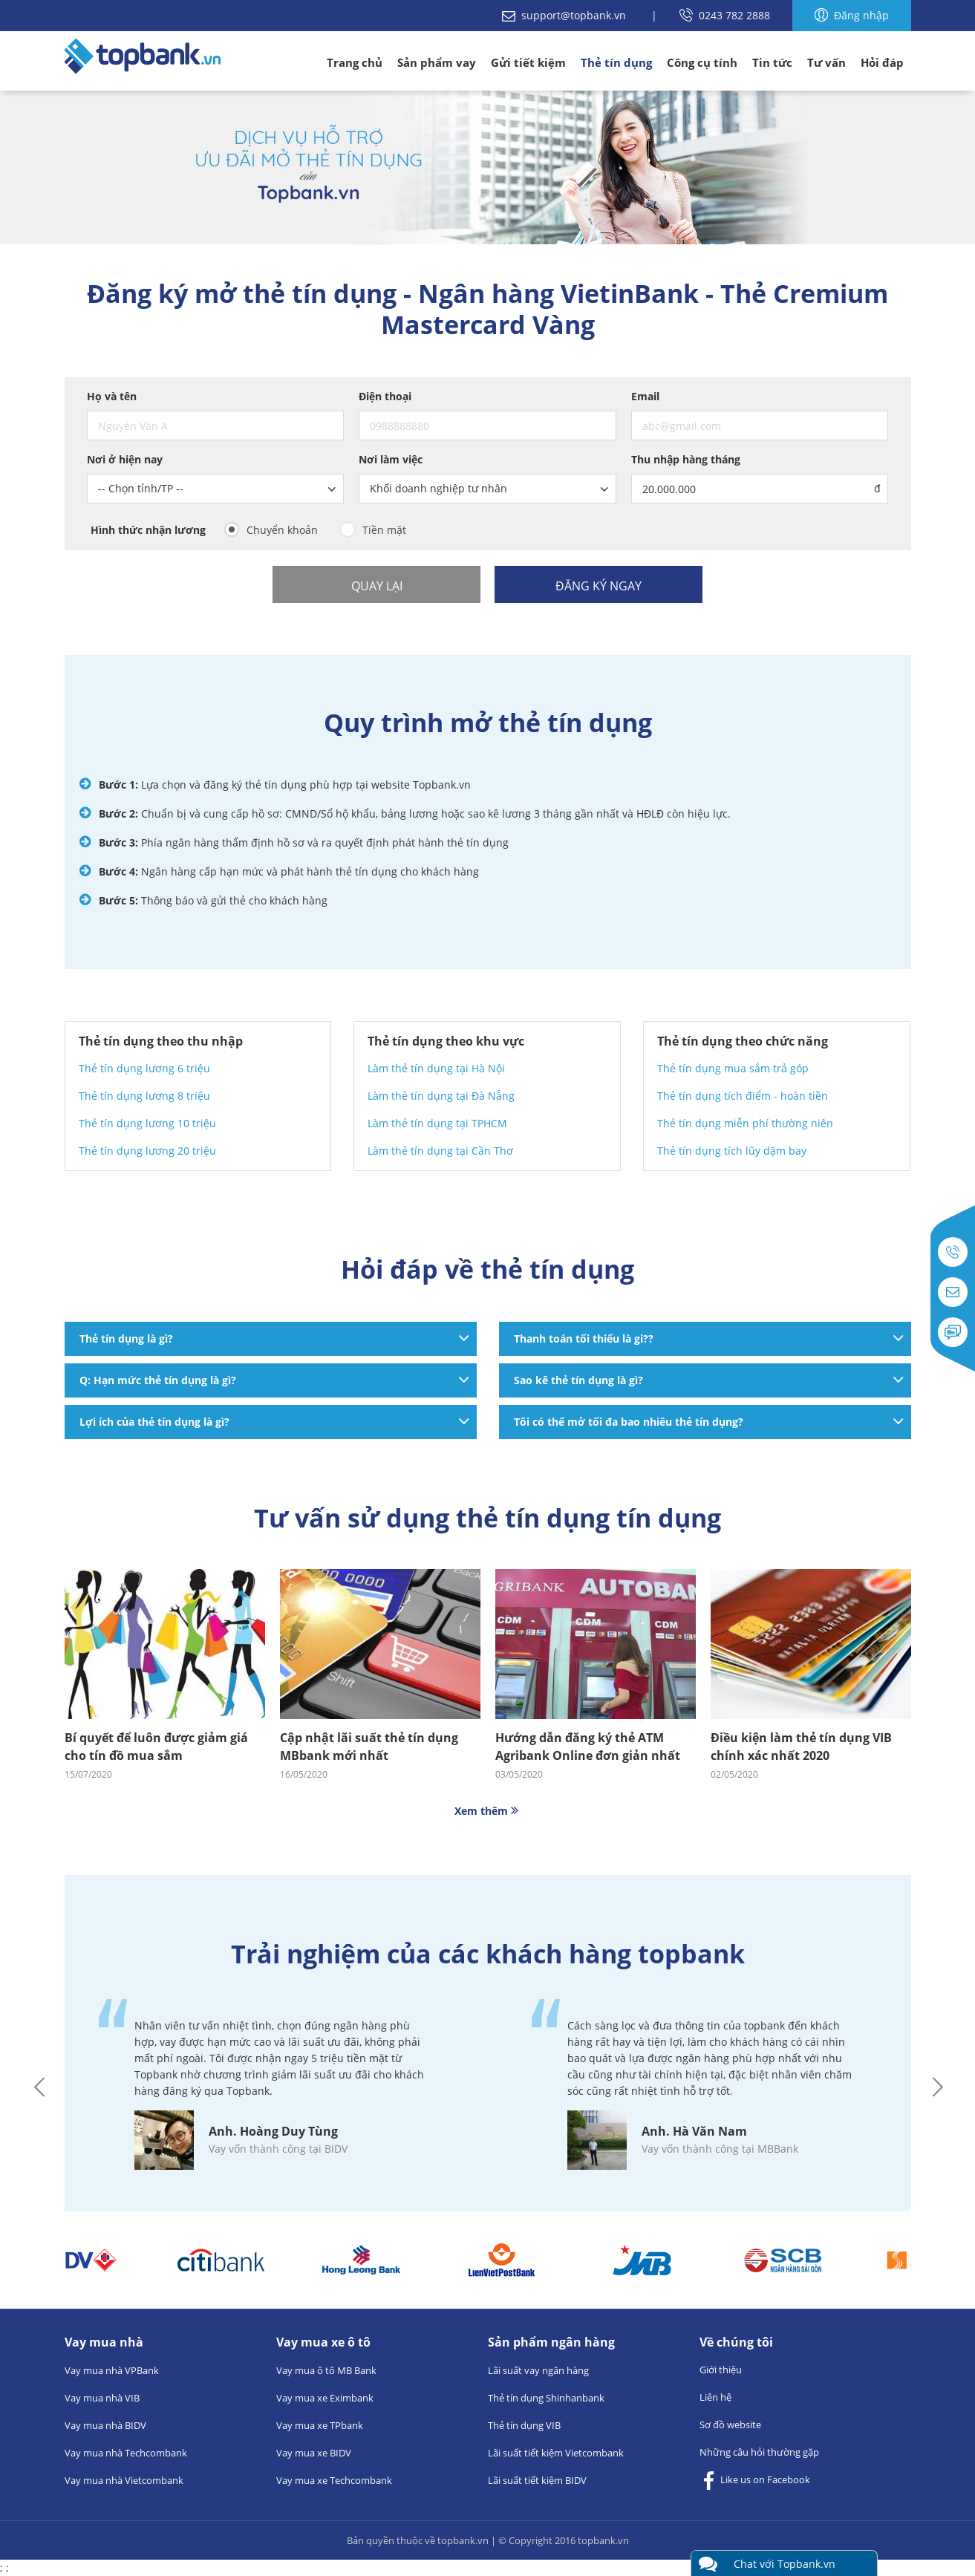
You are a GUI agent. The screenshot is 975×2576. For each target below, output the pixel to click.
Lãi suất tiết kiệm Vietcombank (556, 2452)
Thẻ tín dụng (616, 62)
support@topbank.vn (565, 15)
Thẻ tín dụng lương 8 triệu (144, 1096)
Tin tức (772, 62)
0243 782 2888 (724, 15)
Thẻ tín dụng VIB (524, 2425)
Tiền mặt (384, 530)
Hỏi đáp (882, 62)
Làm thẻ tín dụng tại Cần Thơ (440, 1151)
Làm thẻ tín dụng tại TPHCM (437, 1123)
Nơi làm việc (391, 459)
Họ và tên (112, 396)
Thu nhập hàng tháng (685, 459)
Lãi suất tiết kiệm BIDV (537, 2480)
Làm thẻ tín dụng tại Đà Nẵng (441, 1096)
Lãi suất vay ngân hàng (538, 2370)
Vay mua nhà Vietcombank (124, 2480)
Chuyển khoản (282, 530)
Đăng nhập (852, 15)
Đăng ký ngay (598, 586)
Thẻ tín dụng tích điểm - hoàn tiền (742, 1096)
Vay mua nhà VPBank (112, 2370)
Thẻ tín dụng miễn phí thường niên (745, 1123)
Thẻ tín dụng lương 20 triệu (147, 1151)
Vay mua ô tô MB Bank (326, 2370)
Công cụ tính (702, 62)
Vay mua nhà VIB (102, 2397)
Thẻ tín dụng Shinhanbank (546, 2397)
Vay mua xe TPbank (319, 2425)
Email (645, 396)
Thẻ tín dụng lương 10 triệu (147, 1123)
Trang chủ (354, 62)
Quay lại (376, 586)
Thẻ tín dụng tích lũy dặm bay (731, 1151)
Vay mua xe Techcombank (334, 2480)
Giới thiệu (721, 2369)
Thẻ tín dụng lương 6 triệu (144, 1068)
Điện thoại (385, 396)
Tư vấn (826, 62)
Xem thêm (487, 1811)
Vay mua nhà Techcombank (126, 2452)
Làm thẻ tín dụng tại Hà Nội (436, 1068)
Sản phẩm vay (436, 62)
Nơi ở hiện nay (125, 459)
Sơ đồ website (730, 2424)
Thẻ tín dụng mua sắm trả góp (733, 1068)
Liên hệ (715, 2397)
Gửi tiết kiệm (528, 62)
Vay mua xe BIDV (313, 2452)
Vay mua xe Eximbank (325, 2397)
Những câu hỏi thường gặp (759, 2452)
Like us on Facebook (755, 2480)
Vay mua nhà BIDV (105, 2425)
